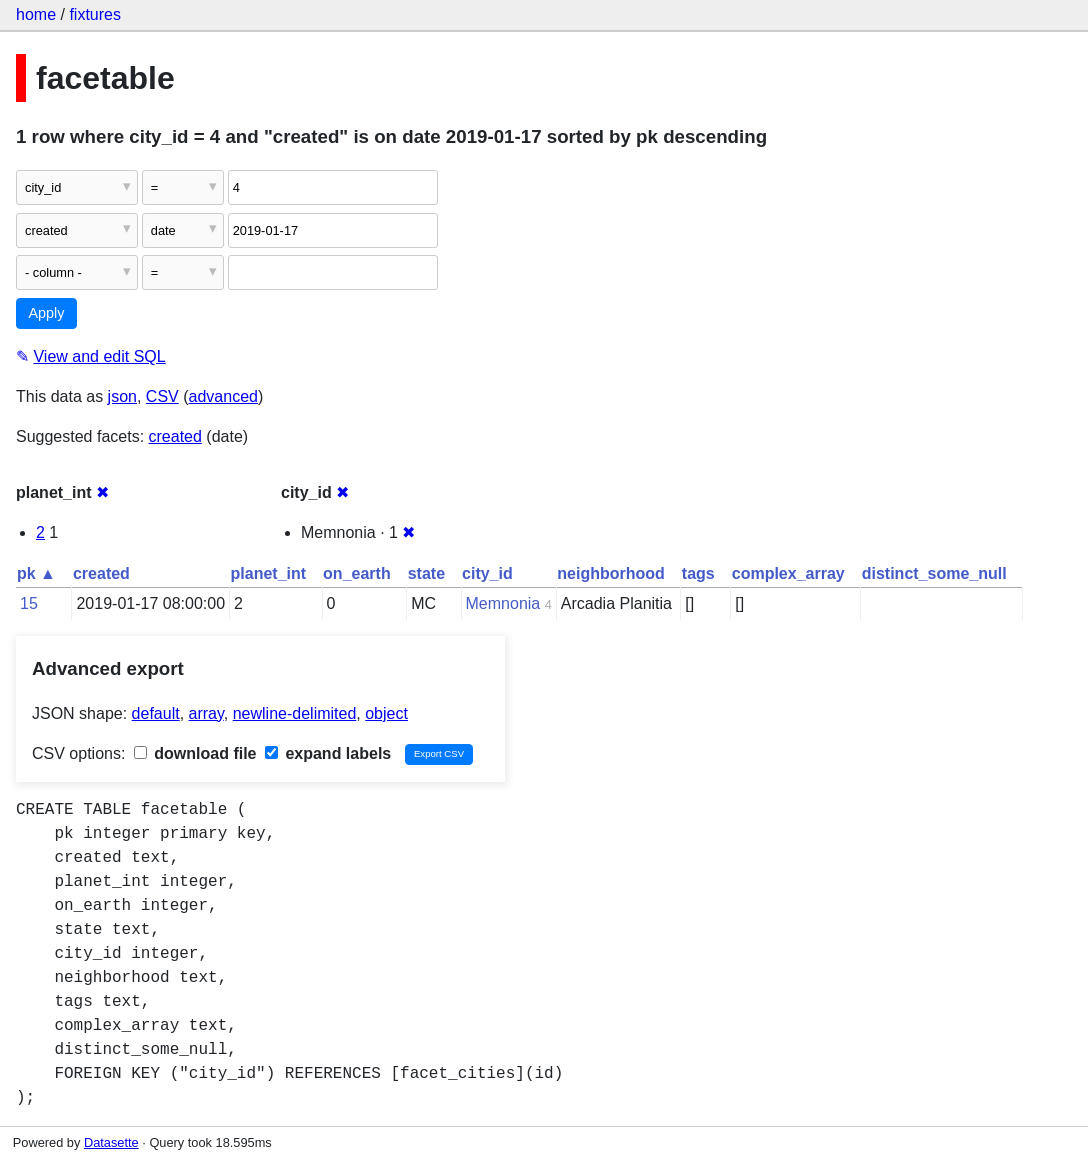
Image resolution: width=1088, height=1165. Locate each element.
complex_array (788, 573)
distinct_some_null (934, 573)
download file (195, 753)
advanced (223, 396)
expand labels (328, 753)
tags (698, 573)
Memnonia (503, 603)
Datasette (111, 1142)
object (386, 713)
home (36, 14)
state (426, 573)
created (175, 436)
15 (29, 603)
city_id (487, 573)
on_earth (357, 573)
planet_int (269, 573)
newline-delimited (295, 713)
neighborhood (611, 573)
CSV (162, 396)
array (206, 713)
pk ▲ (36, 573)
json (122, 396)
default (156, 713)
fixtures (95, 14)
